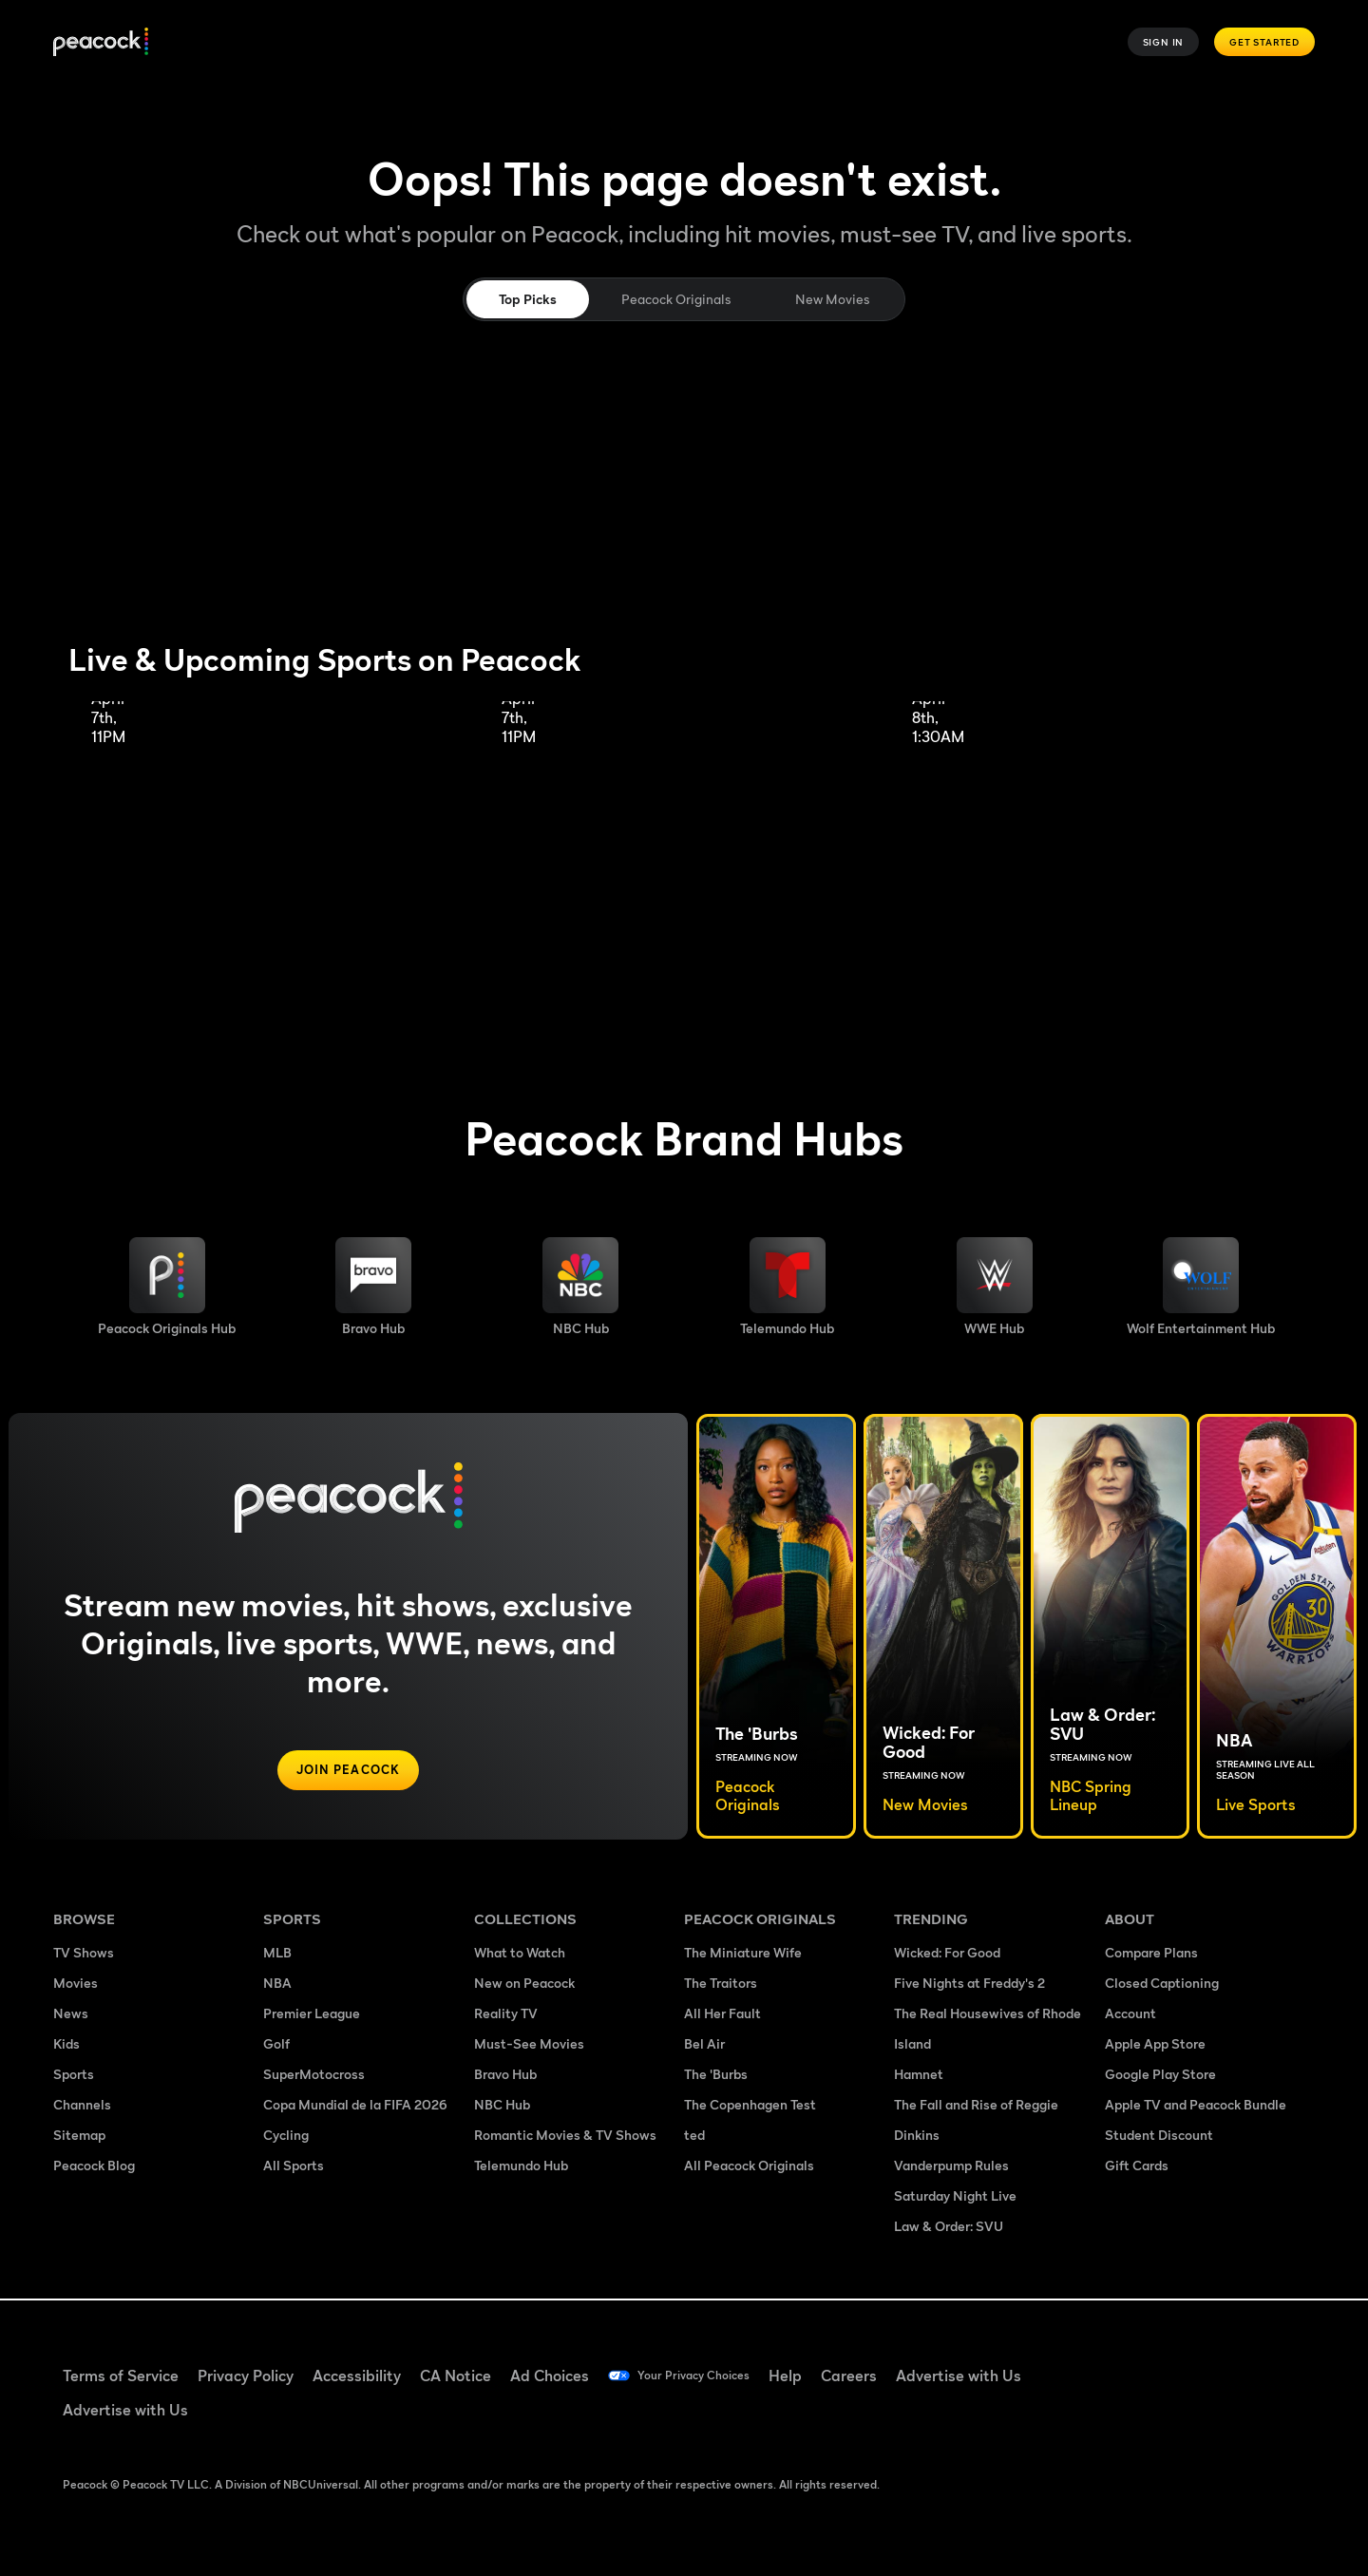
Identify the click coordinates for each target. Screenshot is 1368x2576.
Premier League (311, 2015)
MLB (277, 1954)
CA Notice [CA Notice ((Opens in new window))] (455, 2375)
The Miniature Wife (743, 1954)
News (70, 2015)
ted (694, 2136)
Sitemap (79, 2136)
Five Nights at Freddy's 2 (969, 1984)
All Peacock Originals (749, 2167)
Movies (75, 1984)
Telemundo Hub (521, 2167)
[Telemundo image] (787, 1286)
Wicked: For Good (947, 1954)
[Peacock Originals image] (167, 1286)
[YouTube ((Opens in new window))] (1216, 2363)
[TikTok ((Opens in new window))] (1166, 2363)
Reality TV (506, 2015)
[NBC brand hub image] (580, 1286)
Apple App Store (1155, 2045)
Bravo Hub (505, 2076)
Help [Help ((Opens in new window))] (817, 2375)
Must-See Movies (529, 2045)
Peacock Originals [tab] (676, 299)
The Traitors (720, 1984)
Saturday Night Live (955, 2197)
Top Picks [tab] (528, 299)
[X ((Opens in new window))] (1117, 2417)
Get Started (1264, 42)
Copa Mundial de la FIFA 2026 (355, 2106)
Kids (66, 2045)
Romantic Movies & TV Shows (565, 2136)
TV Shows (83, 1954)
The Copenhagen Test (750, 2106)
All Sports (293, 2167)
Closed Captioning (1162, 1984)
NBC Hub (502, 2106)
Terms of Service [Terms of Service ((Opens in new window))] (121, 2375)
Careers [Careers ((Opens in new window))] (881, 2375)
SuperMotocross (314, 2076)
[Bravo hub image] (373, 1286)
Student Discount (1159, 2136)
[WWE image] (995, 1286)
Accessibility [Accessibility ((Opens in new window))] (357, 2375)
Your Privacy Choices (709, 2375)
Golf (276, 2045)
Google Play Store (1160, 2076)
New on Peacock (524, 1984)
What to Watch (519, 1954)
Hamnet (918, 2076)
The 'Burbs (716, 2076)
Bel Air (704, 2045)
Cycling (286, 2136)
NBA (277, 1984)
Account (1130, 2015)
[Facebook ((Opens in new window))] (1117, 2363)
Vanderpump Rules (951, 2167)
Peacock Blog (94, 2167)
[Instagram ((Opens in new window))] (1265, 2363)
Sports (73, 2076)
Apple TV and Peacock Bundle (1195, 2106)
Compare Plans (1151, 1954)
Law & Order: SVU (948, 2228)
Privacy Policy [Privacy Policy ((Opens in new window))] (246, 2375)
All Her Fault (722, 2015)
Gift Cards (1136, 2167)
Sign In (1164, 42)
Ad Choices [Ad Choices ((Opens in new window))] (549, 2375)
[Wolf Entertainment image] (1201, 1286)
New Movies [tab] (832, 299)
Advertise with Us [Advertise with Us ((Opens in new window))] (991, 2375)
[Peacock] (100, 42)
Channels (82, 2106)
